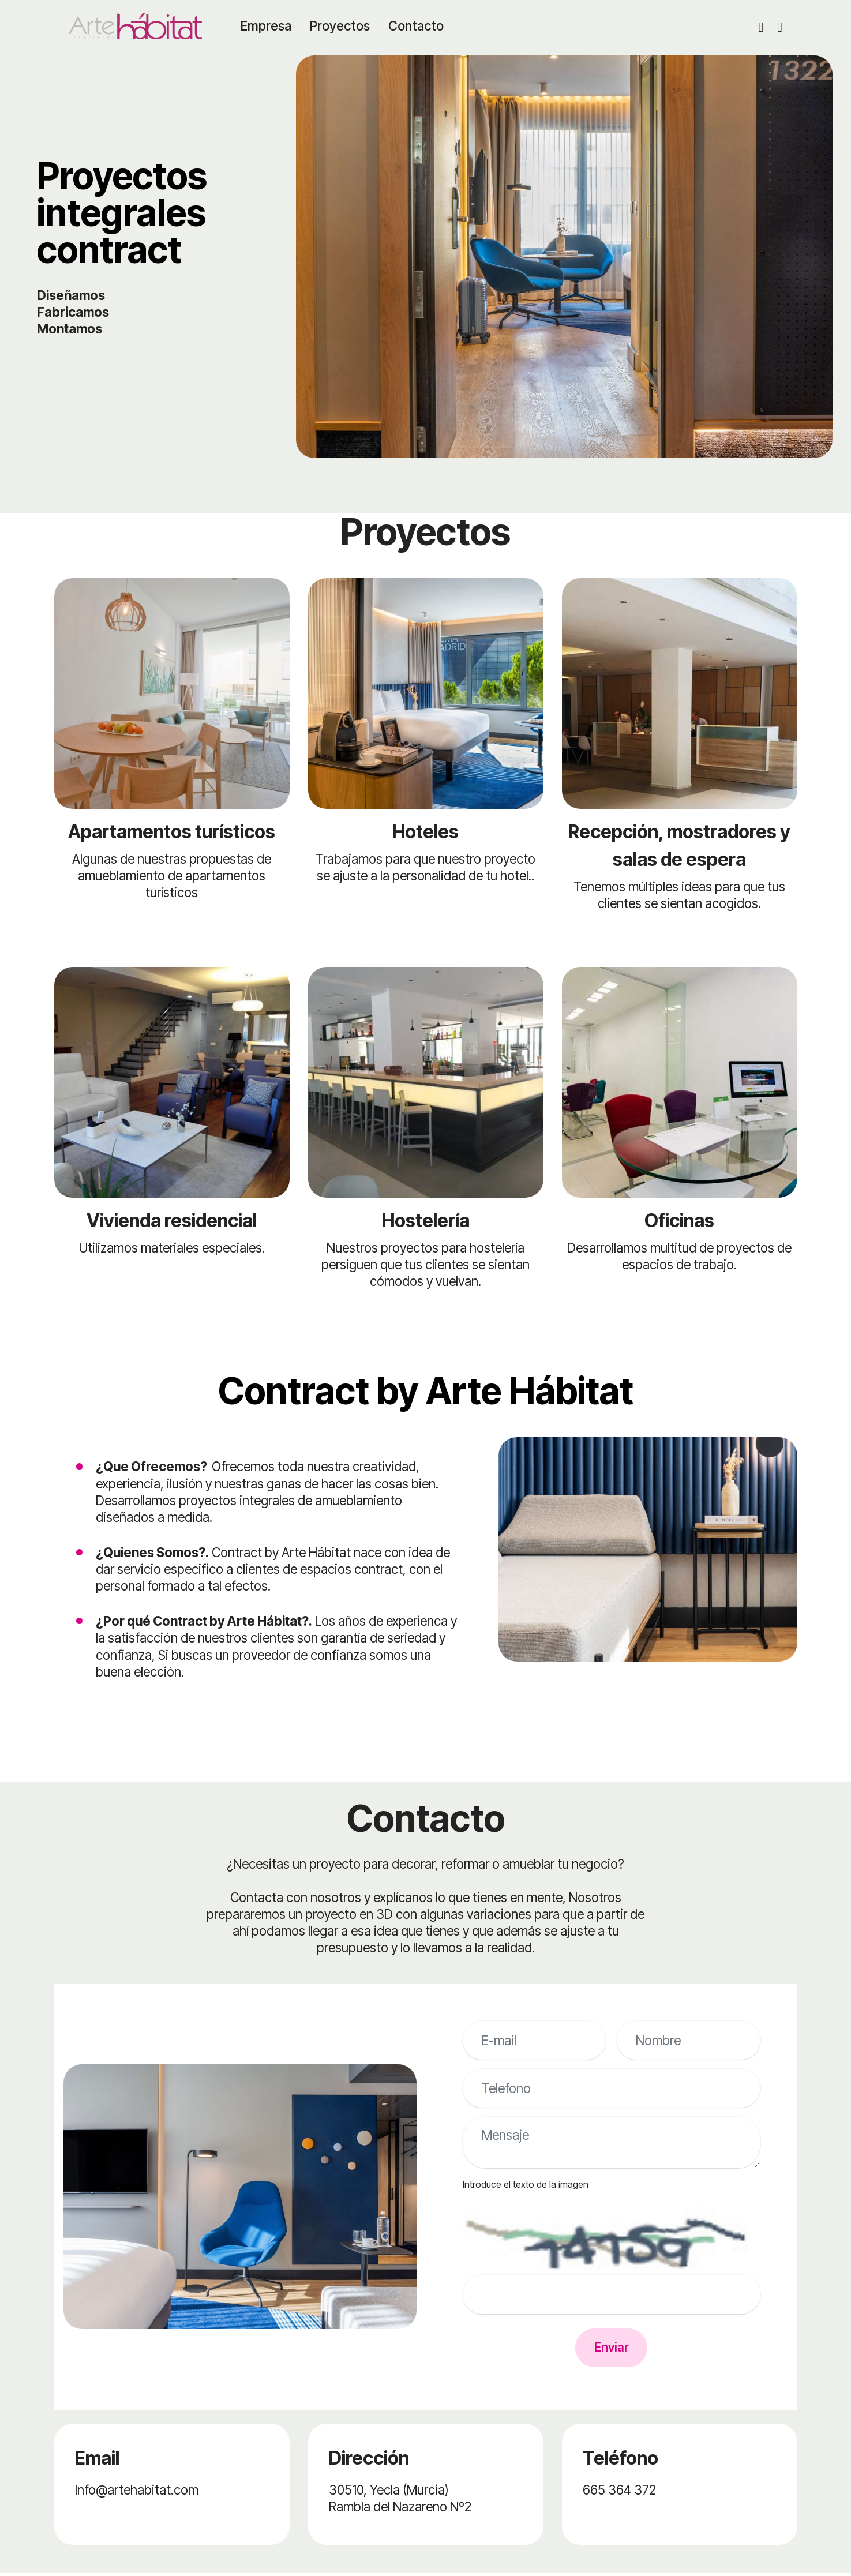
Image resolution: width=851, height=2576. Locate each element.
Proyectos (343, 25)
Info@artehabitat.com (136, 2493)
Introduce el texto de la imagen (525, 2184)
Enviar (611, 2349)
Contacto (419, 25)
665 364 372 (619, 2493)
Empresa (268, 25)
